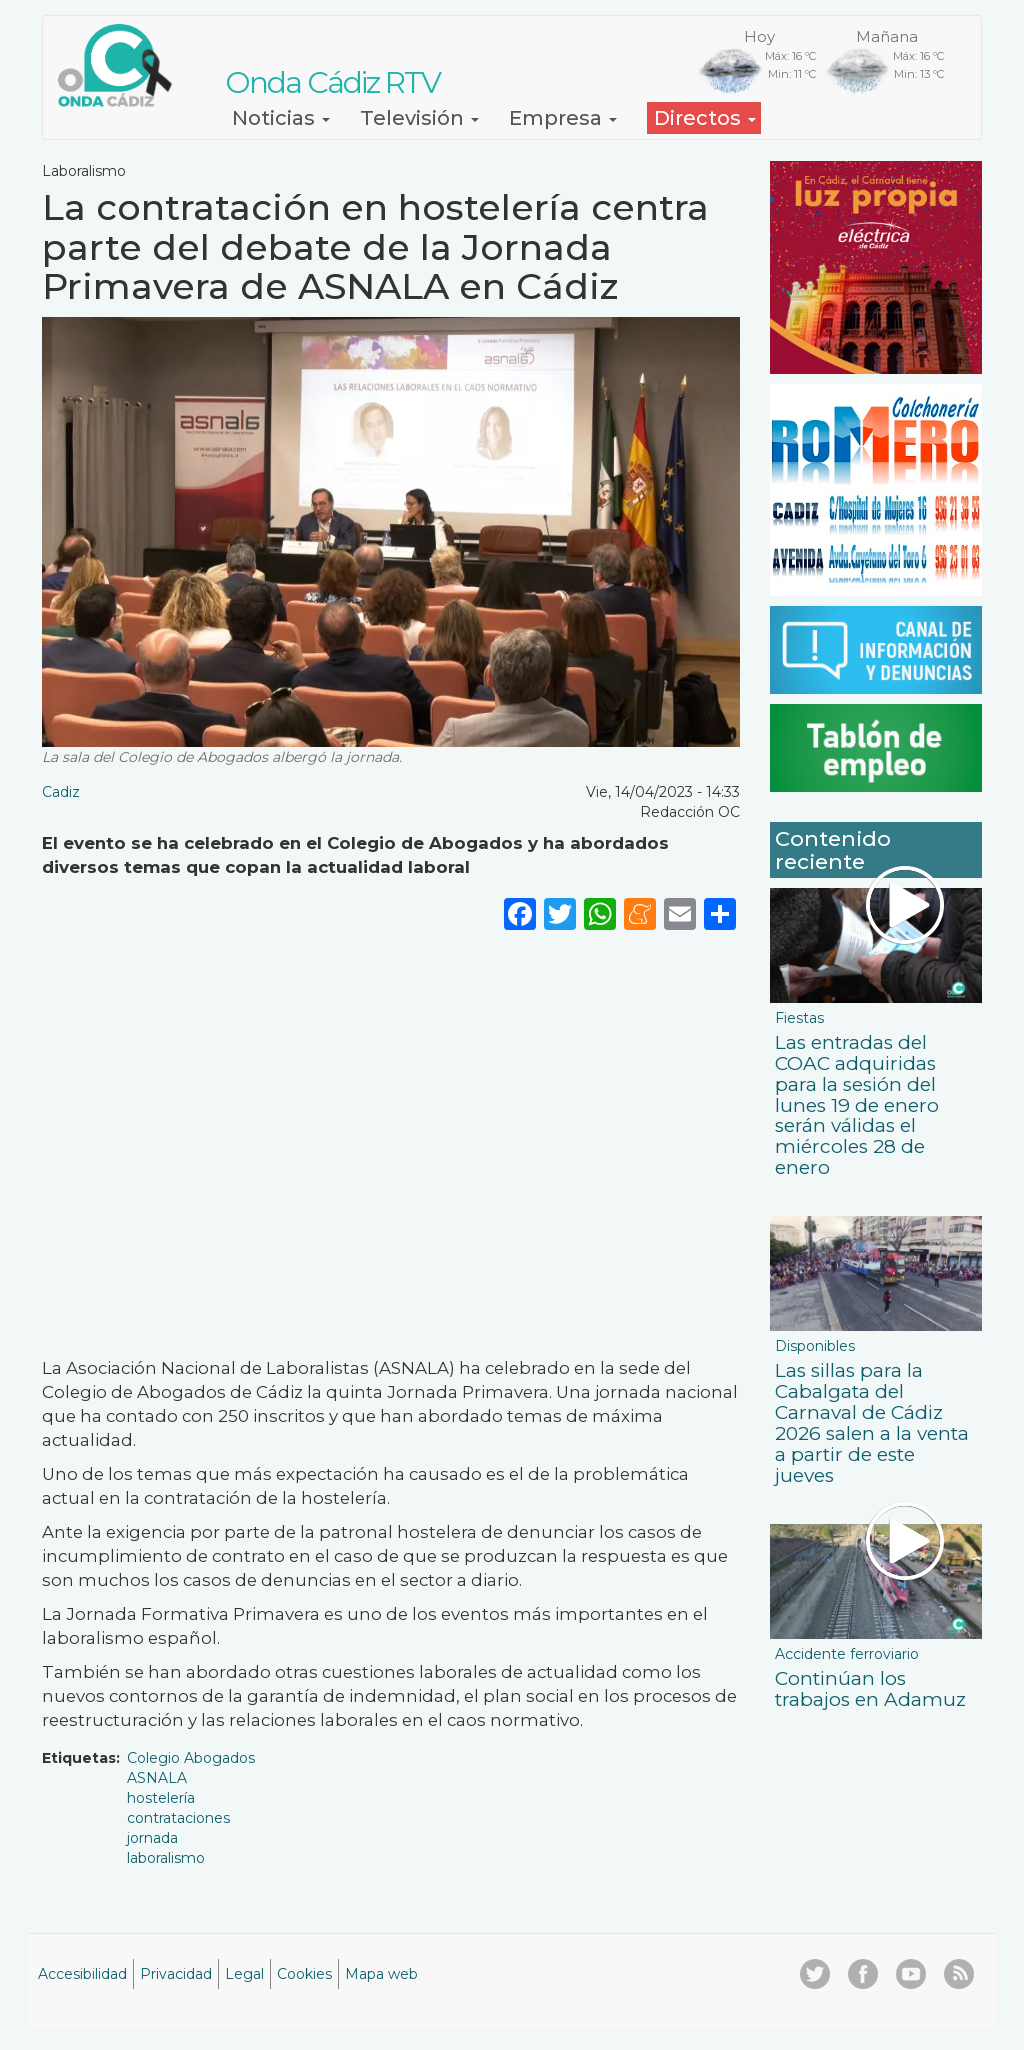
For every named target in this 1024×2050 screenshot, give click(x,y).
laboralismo (166, 1858)
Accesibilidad (82, 1974)
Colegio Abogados (191, 1758)
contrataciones (178, 1818)
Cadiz (61, 792)
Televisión (419, 118)
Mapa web (381, 1974)
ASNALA (157, 1778)
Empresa (563, 118)
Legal (244, 1974)
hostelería (161, 1798)
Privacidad (176, 1974)
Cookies (304, 1974)
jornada (152, 1838)
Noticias (281, 118)
